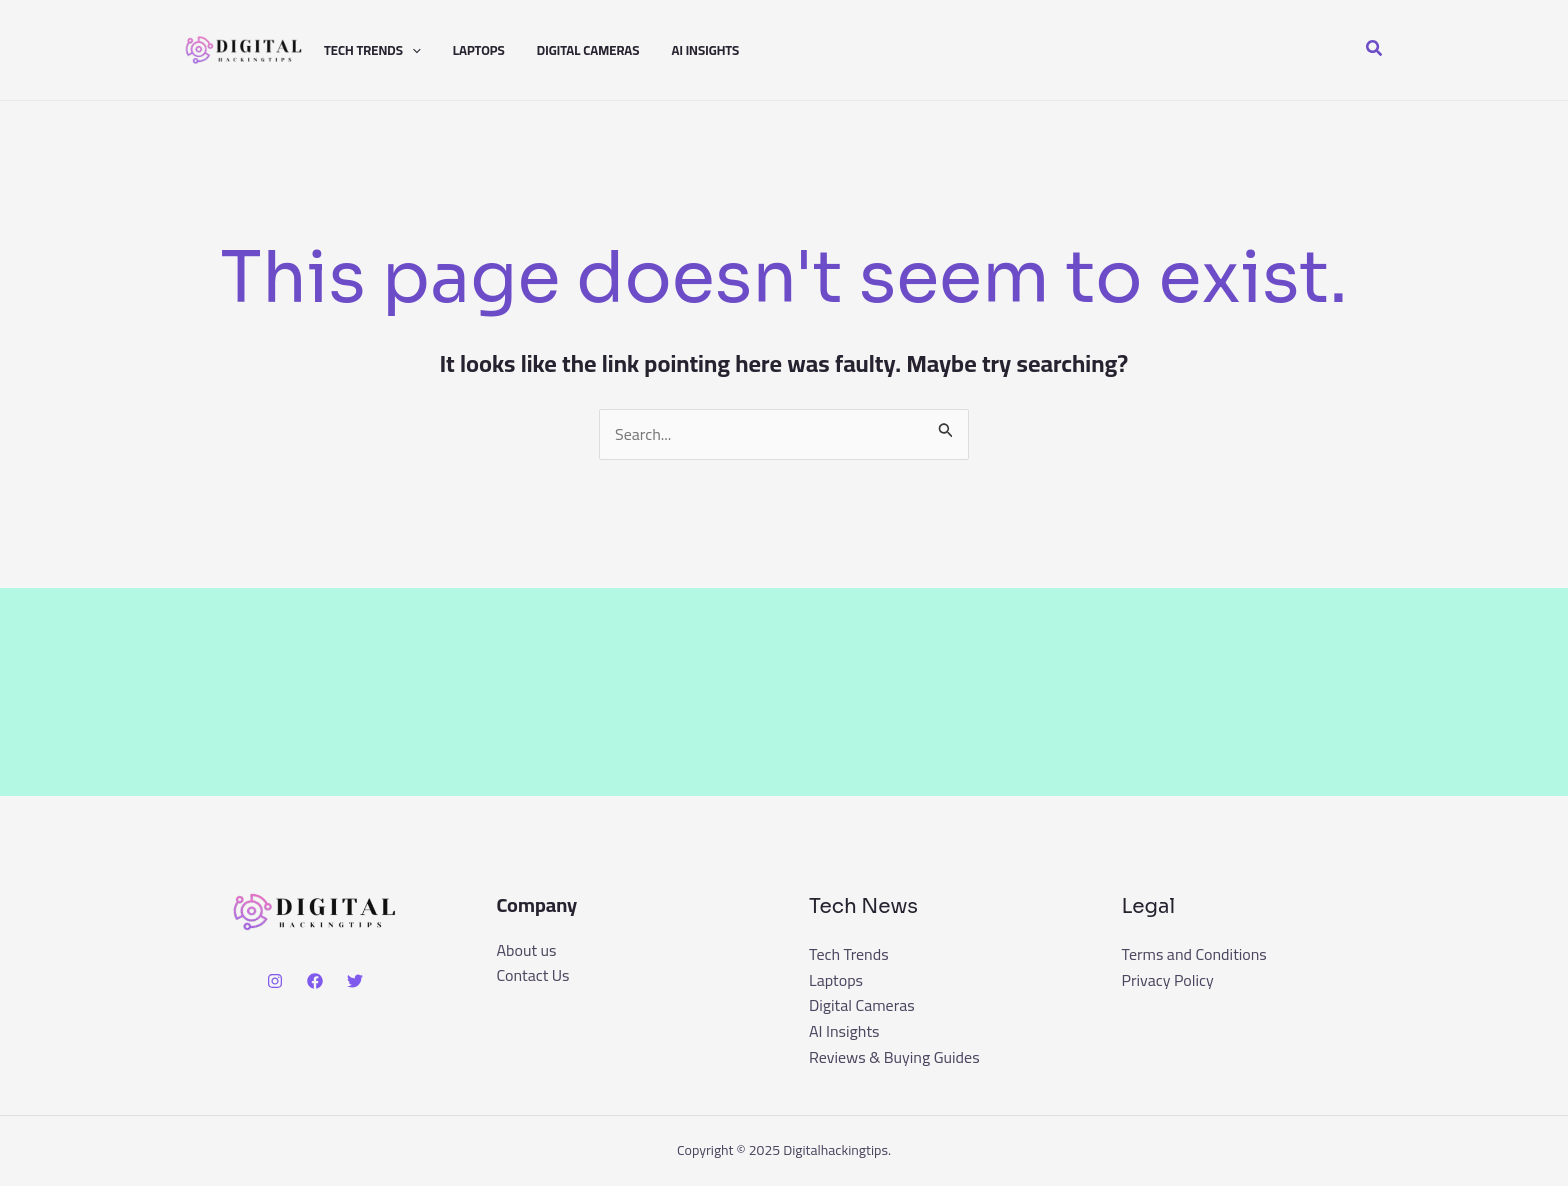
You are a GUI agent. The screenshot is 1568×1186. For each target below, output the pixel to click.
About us (527, 951)
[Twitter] (355, 981)
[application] (412, 50)
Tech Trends (372, 50)
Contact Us (533, 976)
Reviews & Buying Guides (894, 1057)
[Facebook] (315, 981)
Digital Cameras (588, 50)
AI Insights (705, 50)
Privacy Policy (1168, 980)
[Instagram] (275, 981)
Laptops (479, 50)
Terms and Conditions (1194, 954)
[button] (1375, 50)
